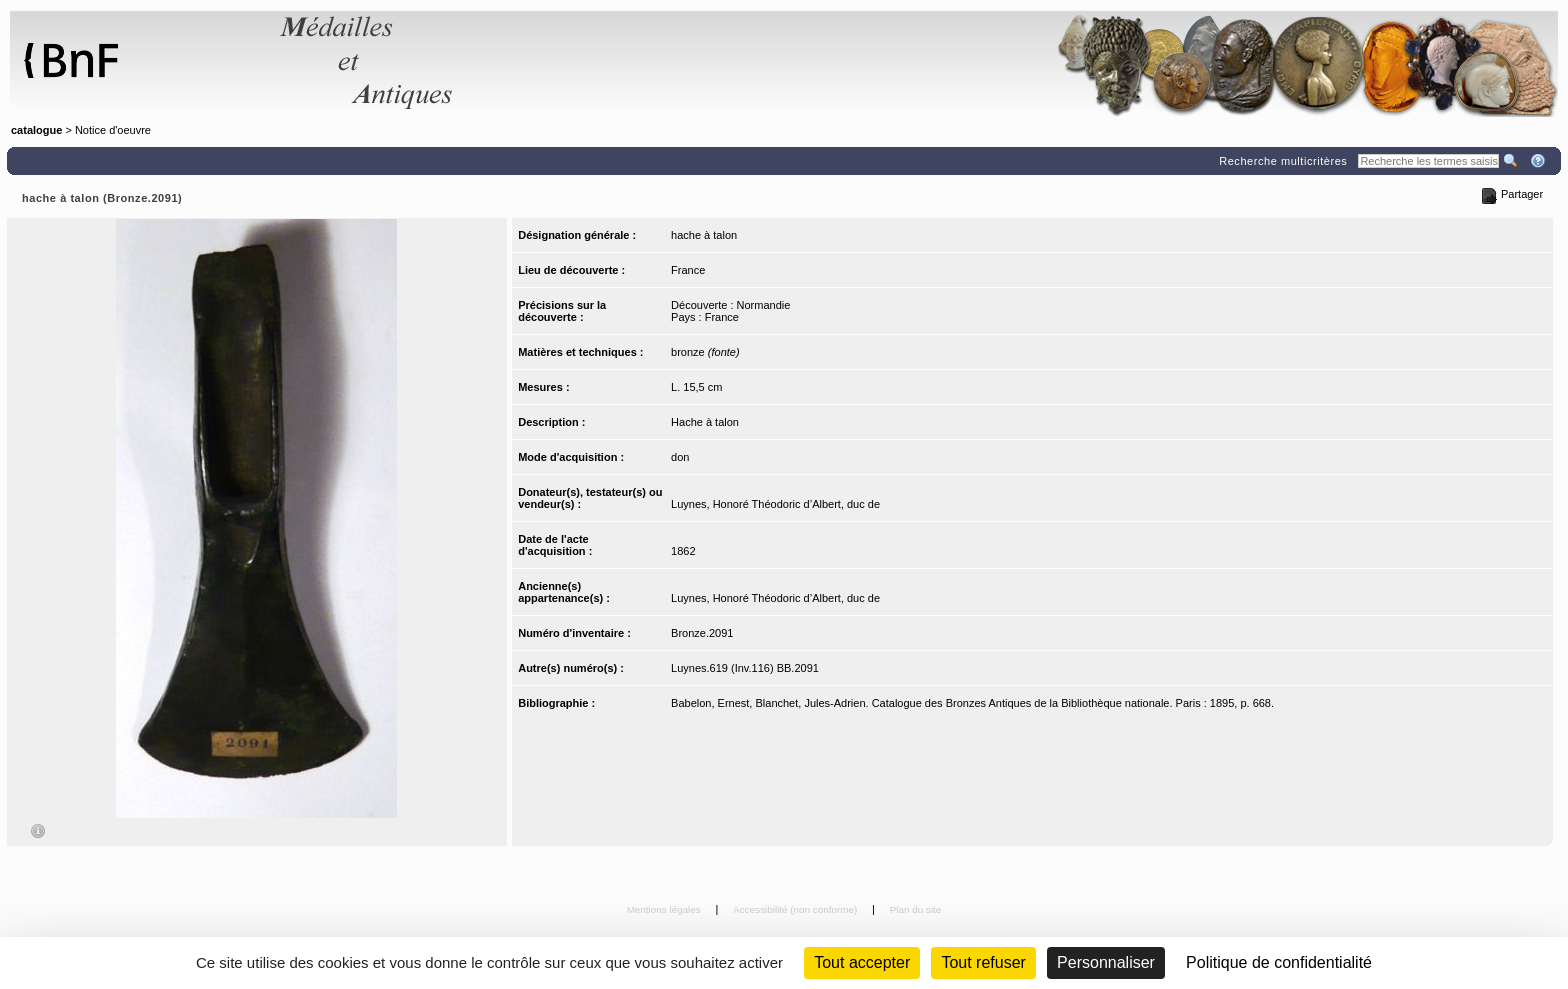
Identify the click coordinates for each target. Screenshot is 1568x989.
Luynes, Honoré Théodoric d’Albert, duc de (775, 504)
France (688, 270)
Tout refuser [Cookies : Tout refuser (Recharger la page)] (983, 962)
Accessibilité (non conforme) (796, 909)
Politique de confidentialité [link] (1279, 962)
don (680, 457)
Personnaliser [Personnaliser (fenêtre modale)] (1106, 962)
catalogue (36, 130)
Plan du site (916, 909)
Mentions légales (665, 909)
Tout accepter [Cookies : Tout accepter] (862, 962)
